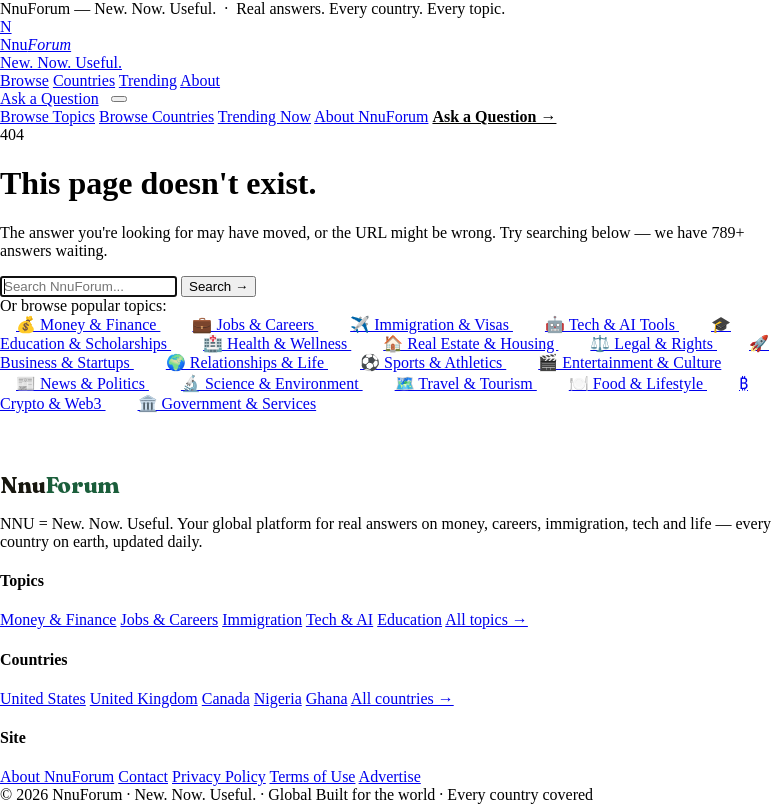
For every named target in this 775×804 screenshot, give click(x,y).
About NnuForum (371, 116)
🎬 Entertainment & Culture (629, 362)
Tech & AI (339, 619)
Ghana (327, 698)
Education (409, 619)
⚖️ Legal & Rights (653, 343)
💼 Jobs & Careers (255, 324)
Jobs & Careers (169, 619)
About (200, 80)
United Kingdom (144, 698)
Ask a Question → (494, 116)
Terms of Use (312, 776)
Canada (226, 698)
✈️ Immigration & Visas (431, 324)
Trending (148, 80)
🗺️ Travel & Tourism (466, 383)
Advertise (390, 776)
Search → (218, 286)
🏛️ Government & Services (227, 403)
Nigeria (278, 698)
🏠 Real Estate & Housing (470, 343)
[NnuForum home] (387, 45)
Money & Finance (58, 619)
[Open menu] (119, 99)
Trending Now (264, 116)
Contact (143, 776)
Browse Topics (47, 116)
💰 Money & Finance (88, 324)
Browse (24, 80)
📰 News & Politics (82, 383)
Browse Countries (156, 116)
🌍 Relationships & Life (247, 362)
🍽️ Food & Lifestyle (638, 383)
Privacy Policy (219, 776)
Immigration (262, 619)
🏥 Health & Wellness (277, 343)
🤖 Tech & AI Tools (612, 324)
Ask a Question (49, 98)
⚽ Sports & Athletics (433, 362)
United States (43, 698)
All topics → (486, 619)
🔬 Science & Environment (272, 383)
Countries (84, 80)
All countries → (402, 698)
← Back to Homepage (71, 461)
